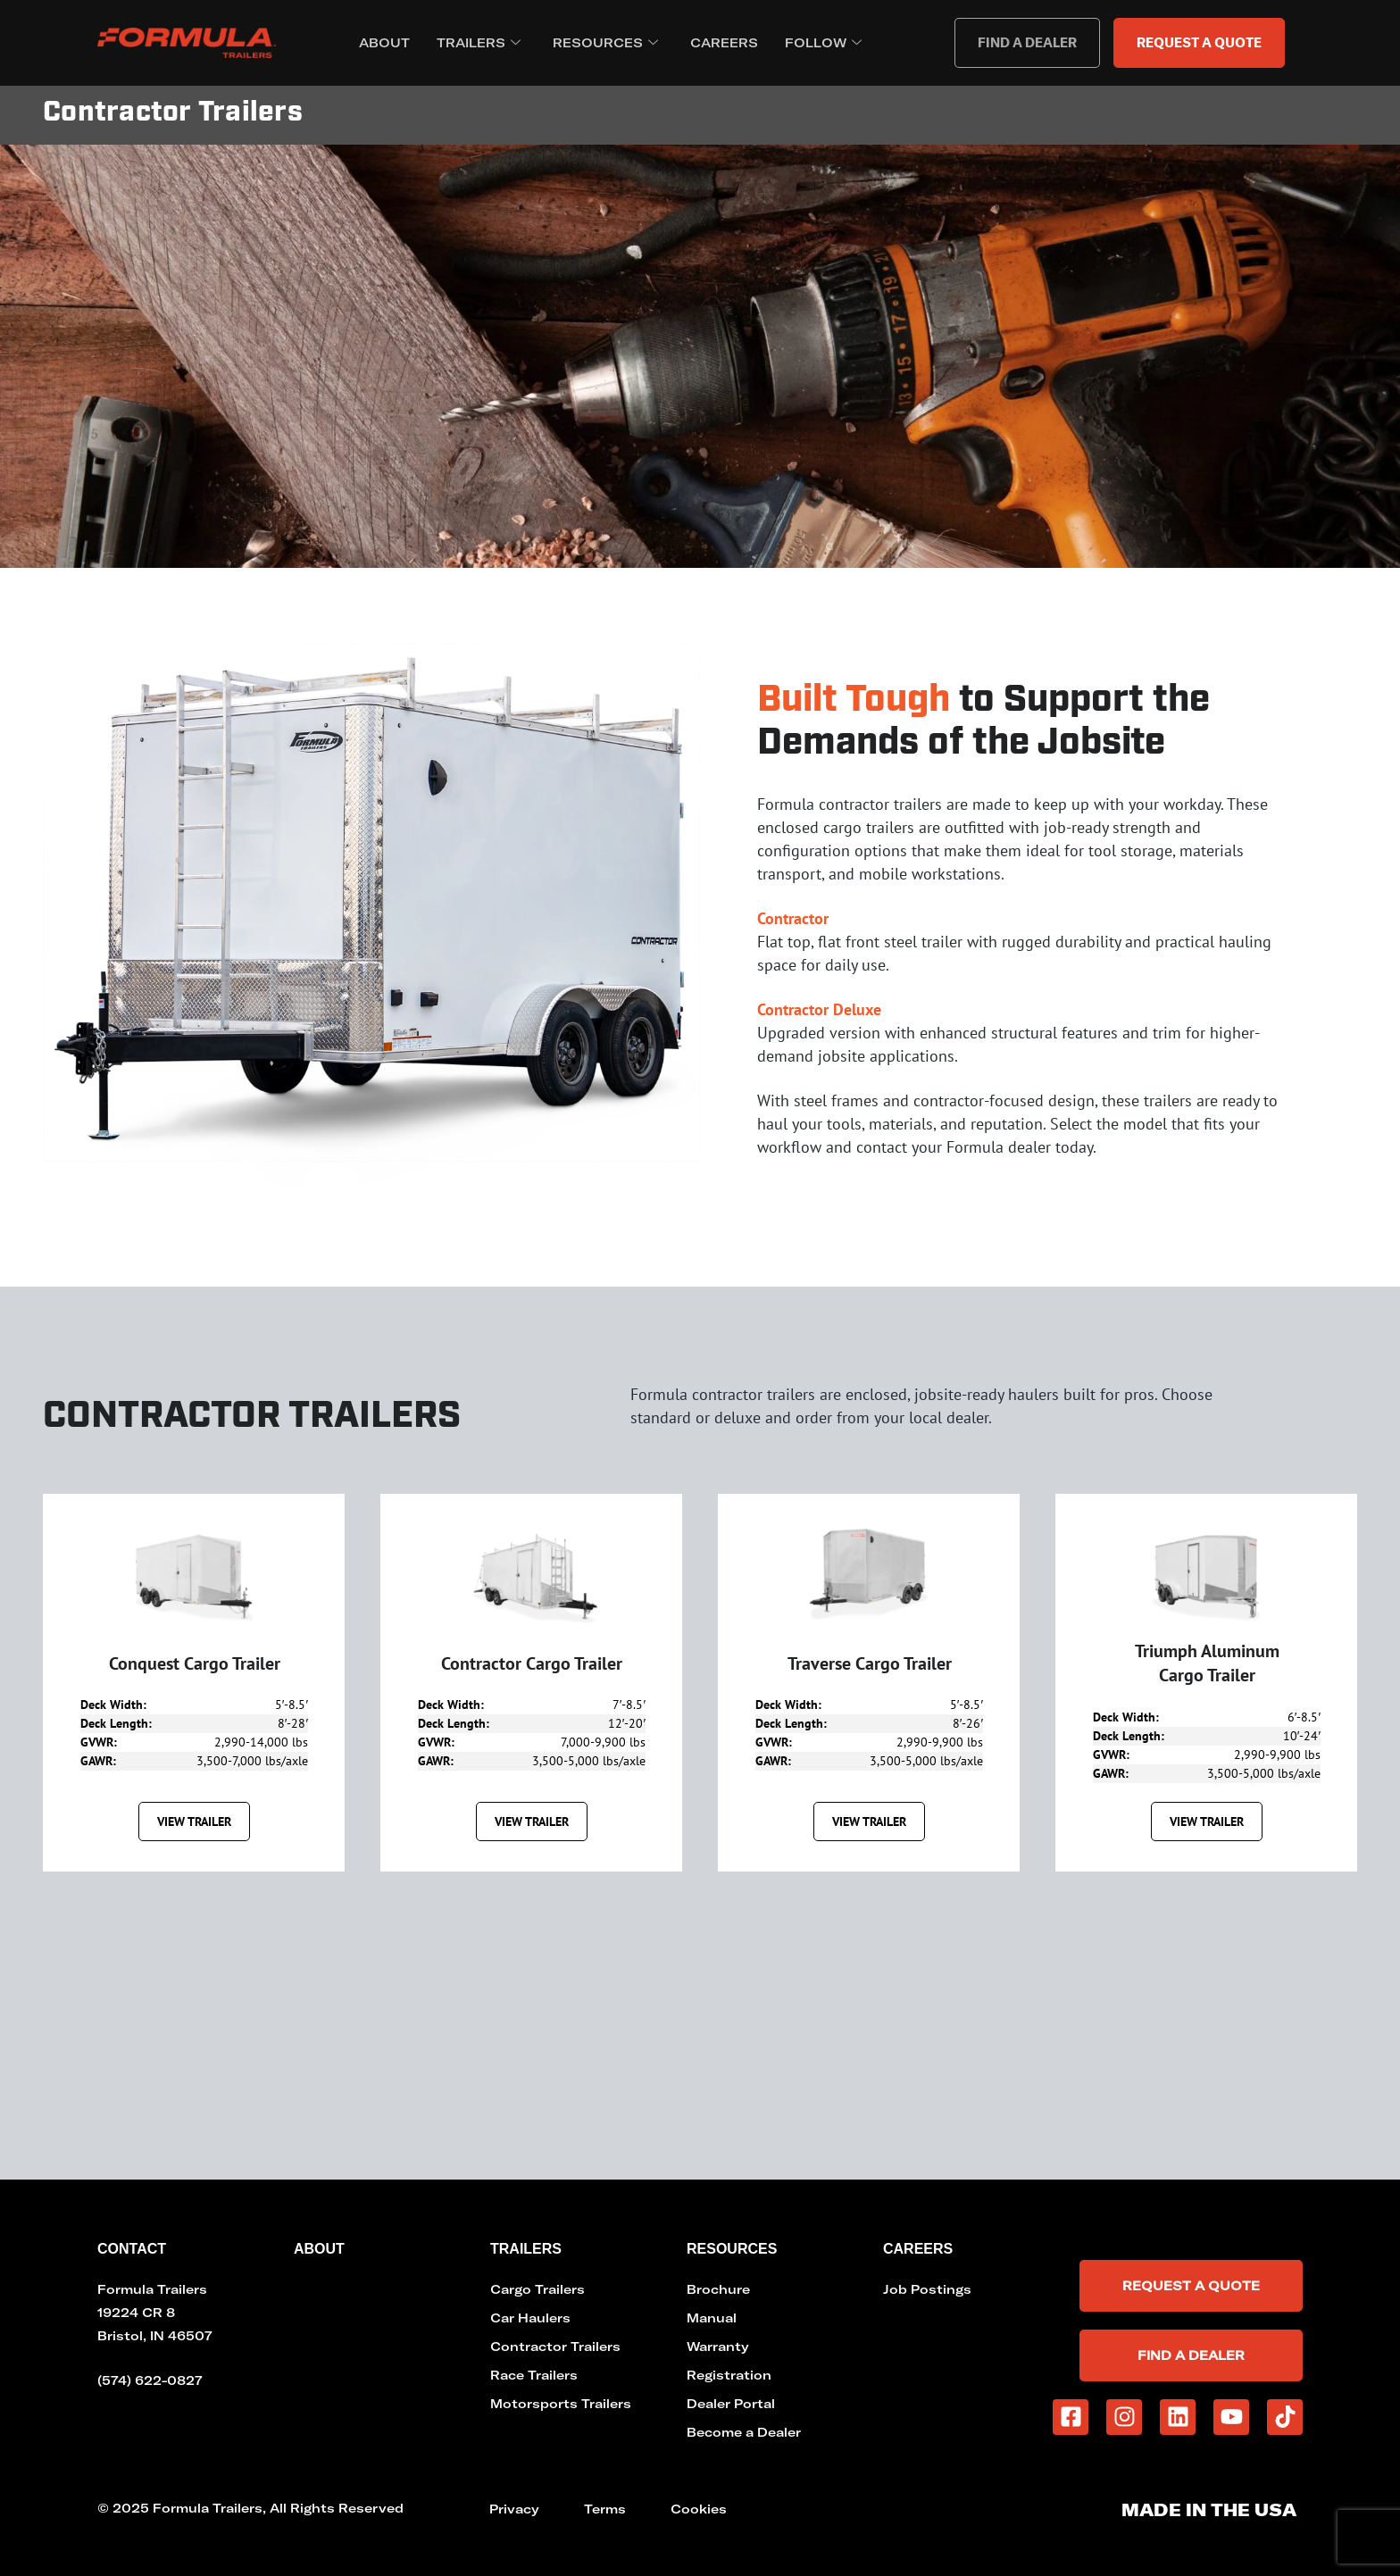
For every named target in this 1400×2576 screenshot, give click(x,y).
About (384, 43)
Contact (131, 2248)
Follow (823, 42)
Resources (605, 42)
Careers (724, 43)
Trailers (479, 42)
